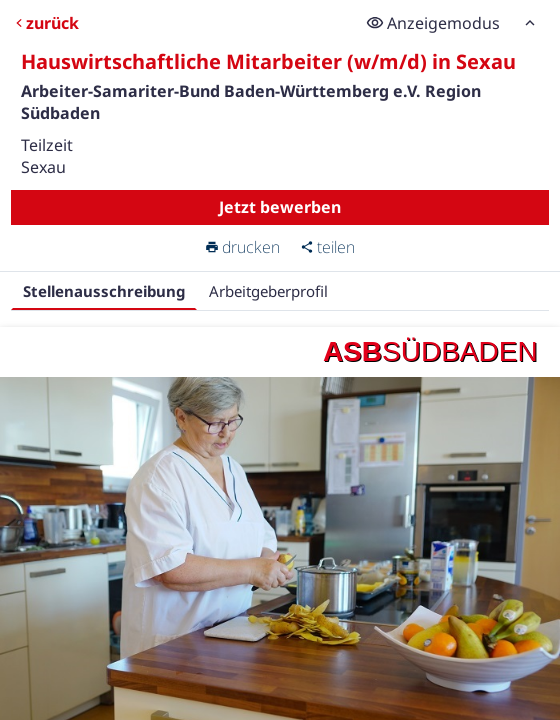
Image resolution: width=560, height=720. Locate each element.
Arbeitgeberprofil (268, 291)
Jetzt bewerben (280, 207)
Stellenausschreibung (104, 291)
